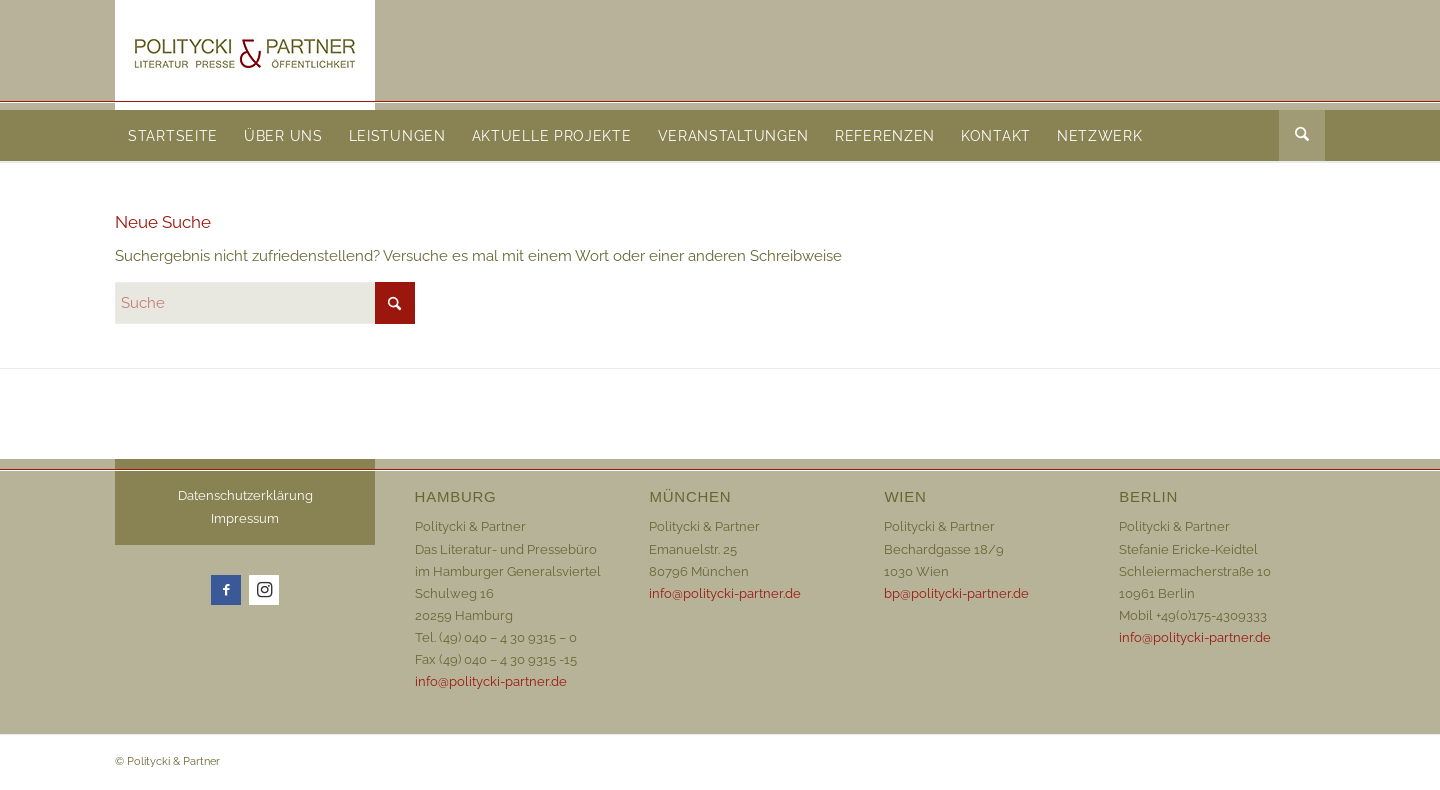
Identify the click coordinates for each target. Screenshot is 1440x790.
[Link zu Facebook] (226, 590)
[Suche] (1302, 135)
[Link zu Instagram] (264, 590)
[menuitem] (173, 136)
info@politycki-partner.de (491, 681)
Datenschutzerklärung (245, 495)
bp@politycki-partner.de (956, 593)
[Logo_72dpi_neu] (245, 55)
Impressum (245, 518)
